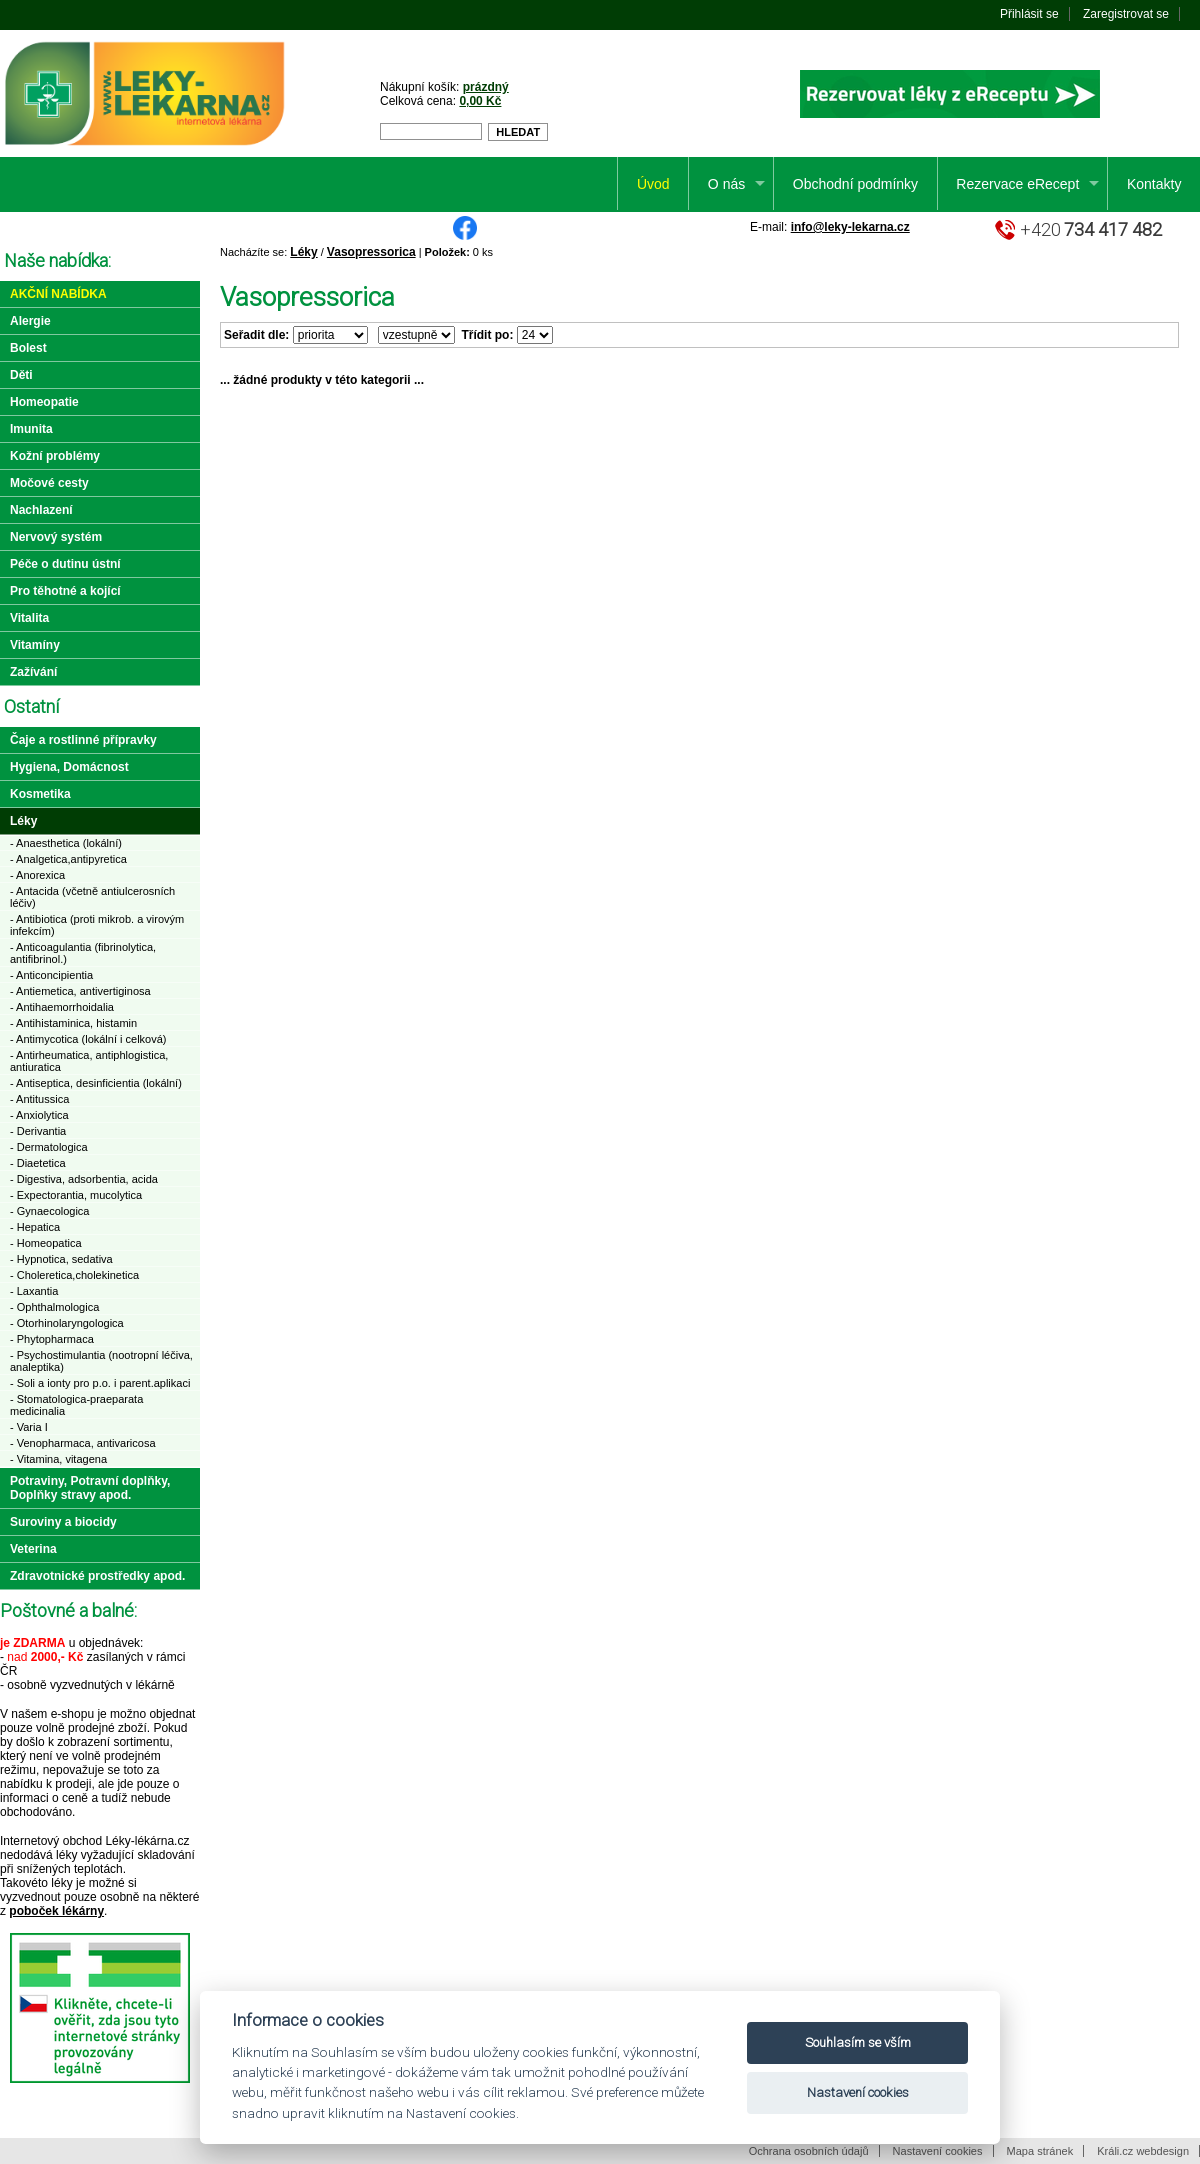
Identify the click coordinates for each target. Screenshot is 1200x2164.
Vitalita (29, 618)
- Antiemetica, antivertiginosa (80, 991)
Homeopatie (44, 402)
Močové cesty (49, 483)
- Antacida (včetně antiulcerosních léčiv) (92, 897)
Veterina (33, 1549)
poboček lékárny (56, 1911)
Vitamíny (35, 645)
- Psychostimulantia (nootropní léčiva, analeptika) (101, 1361)
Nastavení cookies (938, 2151)
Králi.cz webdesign (1143, 2151)
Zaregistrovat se (1126, 14)
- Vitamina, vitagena (58, 1459)
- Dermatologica (49, 1147)
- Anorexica (37, 875)
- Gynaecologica (50, 1211)
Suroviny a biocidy (63, 1522)
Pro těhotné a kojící (65, 591)
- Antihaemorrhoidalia (62, 1007)
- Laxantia (34, 1291)
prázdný (486, 87)
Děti (21, 375)
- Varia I (29, 1427)
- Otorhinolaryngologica (67, 1323)
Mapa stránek (1040, 2151)
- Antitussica (39, 1099)
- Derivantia (38, 1131)
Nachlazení (41, 510)
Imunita (31, 429)
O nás (726, 184)
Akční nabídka (58, 294)
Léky (303, 252)
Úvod (653, 184)
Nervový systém (56, 537)
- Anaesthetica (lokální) (66, 843)
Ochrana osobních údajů (809, 2151)
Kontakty (1154, 184)
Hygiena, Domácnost (69, 767)
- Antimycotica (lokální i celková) (88, 1039)
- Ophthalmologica (54, 1307)
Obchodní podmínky (855, 184)
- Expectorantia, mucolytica (76, 1195)
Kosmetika (40, 794)
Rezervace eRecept (1017, 184)
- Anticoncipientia (51, 975)
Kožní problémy (55, 456)
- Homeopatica (46, 1243)
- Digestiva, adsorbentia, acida (84, 1179)
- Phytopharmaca (52, 1339)
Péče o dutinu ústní (65, 564)
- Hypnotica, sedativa (61, 1259)
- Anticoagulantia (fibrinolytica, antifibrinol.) (83, 953)
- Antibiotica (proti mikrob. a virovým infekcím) (97, 925)
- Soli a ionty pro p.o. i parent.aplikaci (100, 1383)
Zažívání (33, 672)
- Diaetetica (38, 1163)
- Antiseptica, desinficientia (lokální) (96, 1083)
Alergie (30, 321)
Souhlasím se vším (858, 2042)
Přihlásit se (1029, 14)
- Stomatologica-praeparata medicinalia (76, 1405)
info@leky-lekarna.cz (850, 227)
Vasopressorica (371, 252)
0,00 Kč (480, 101)
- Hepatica (35, 1227)
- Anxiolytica (39, 1115)
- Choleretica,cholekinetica (74, 1275)
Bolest (28, 348)
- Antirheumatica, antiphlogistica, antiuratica (89, 1061)
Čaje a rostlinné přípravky (83, 740)
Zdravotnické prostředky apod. (97, 1576)
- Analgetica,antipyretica (68, 859)
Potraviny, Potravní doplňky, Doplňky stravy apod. (90, 1488)
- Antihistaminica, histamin (73, 1023)
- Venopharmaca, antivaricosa (83, 1443)
